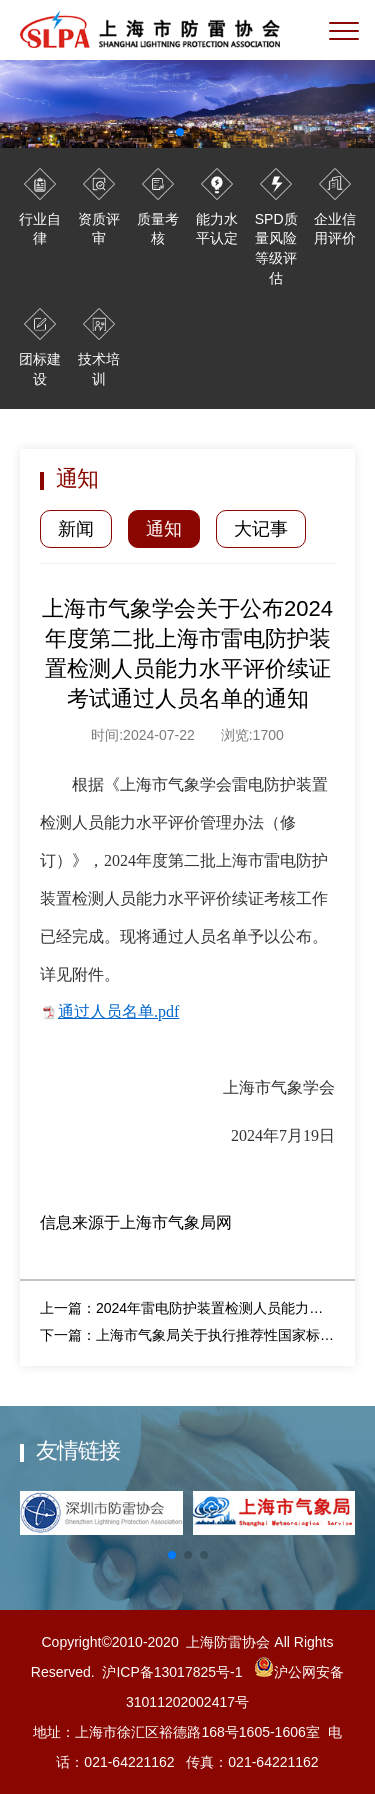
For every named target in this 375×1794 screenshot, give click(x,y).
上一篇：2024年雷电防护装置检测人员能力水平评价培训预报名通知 (187, 1308)
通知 (164, 529)
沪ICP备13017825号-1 (172, 1672)
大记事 (261, 529)
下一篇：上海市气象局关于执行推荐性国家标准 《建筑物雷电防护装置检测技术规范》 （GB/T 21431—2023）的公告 (187, 1335)
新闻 (76, 529)
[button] (172, 1555)
